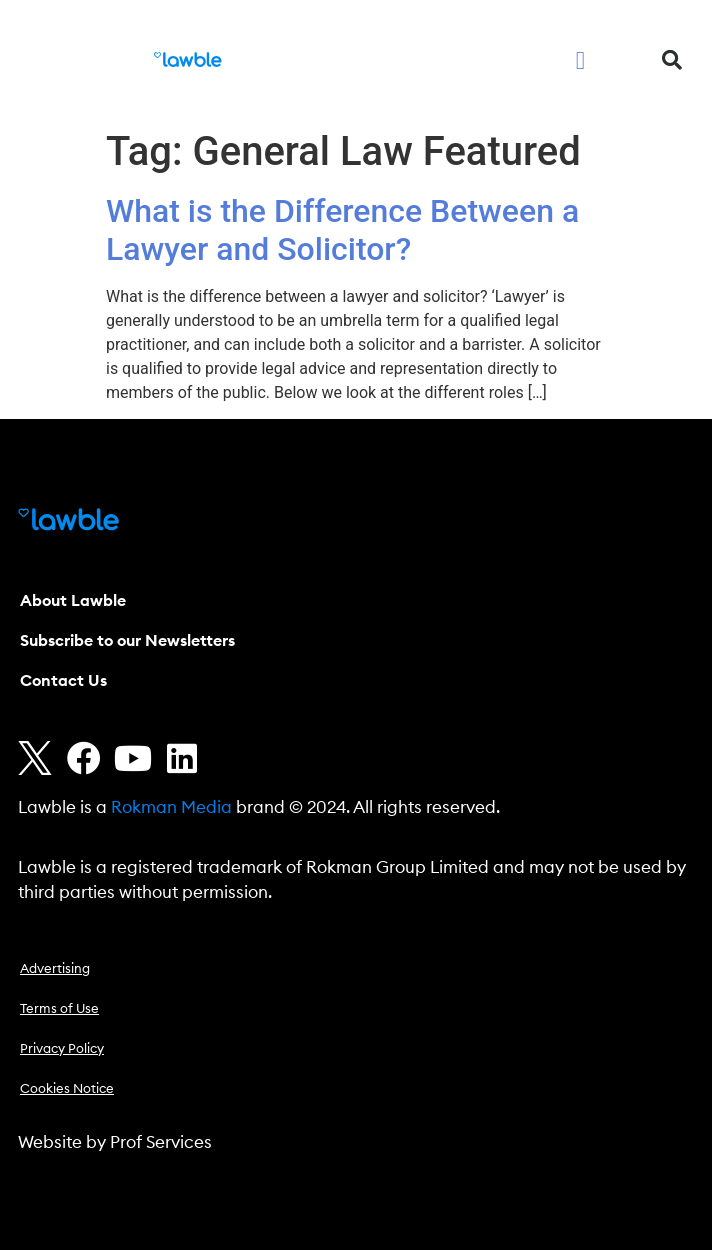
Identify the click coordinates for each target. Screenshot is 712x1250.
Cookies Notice (67, 1089)
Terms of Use (59, 1009)
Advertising (55, 969)
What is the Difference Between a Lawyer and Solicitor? (342, 230)
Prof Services (161, 1142)
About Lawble (73, 601)
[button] (581, 60)
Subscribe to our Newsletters (127, 641)
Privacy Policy (62, 1049)
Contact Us (63, 681)
